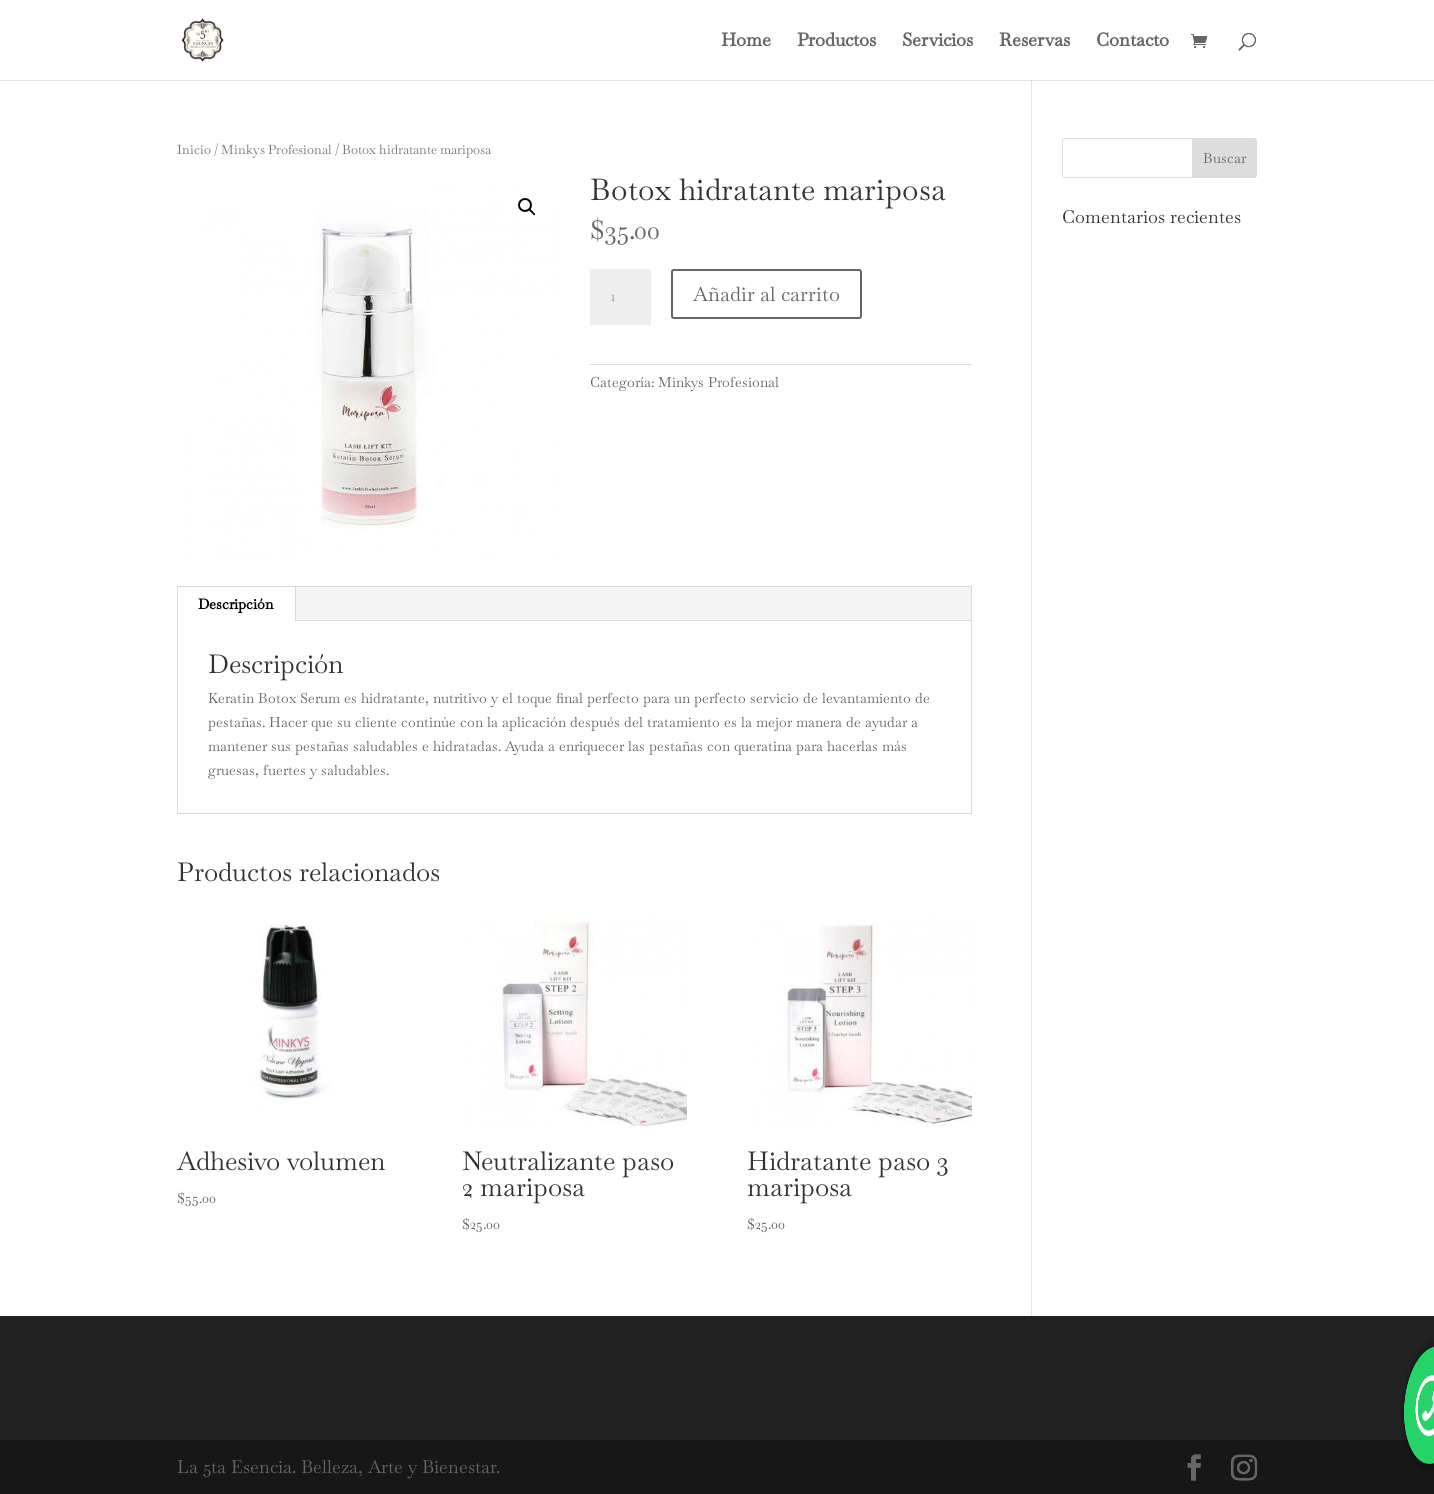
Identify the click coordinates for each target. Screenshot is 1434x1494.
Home (746, 42)
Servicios (937, 42)
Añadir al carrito (766, 294)
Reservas (1034, 42)
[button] (527, 207)
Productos (836, 42)
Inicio (194, 149)
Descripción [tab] (235, 604)
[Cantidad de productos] (620, 297)
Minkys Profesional (276, 149)
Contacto (1132, 42)
